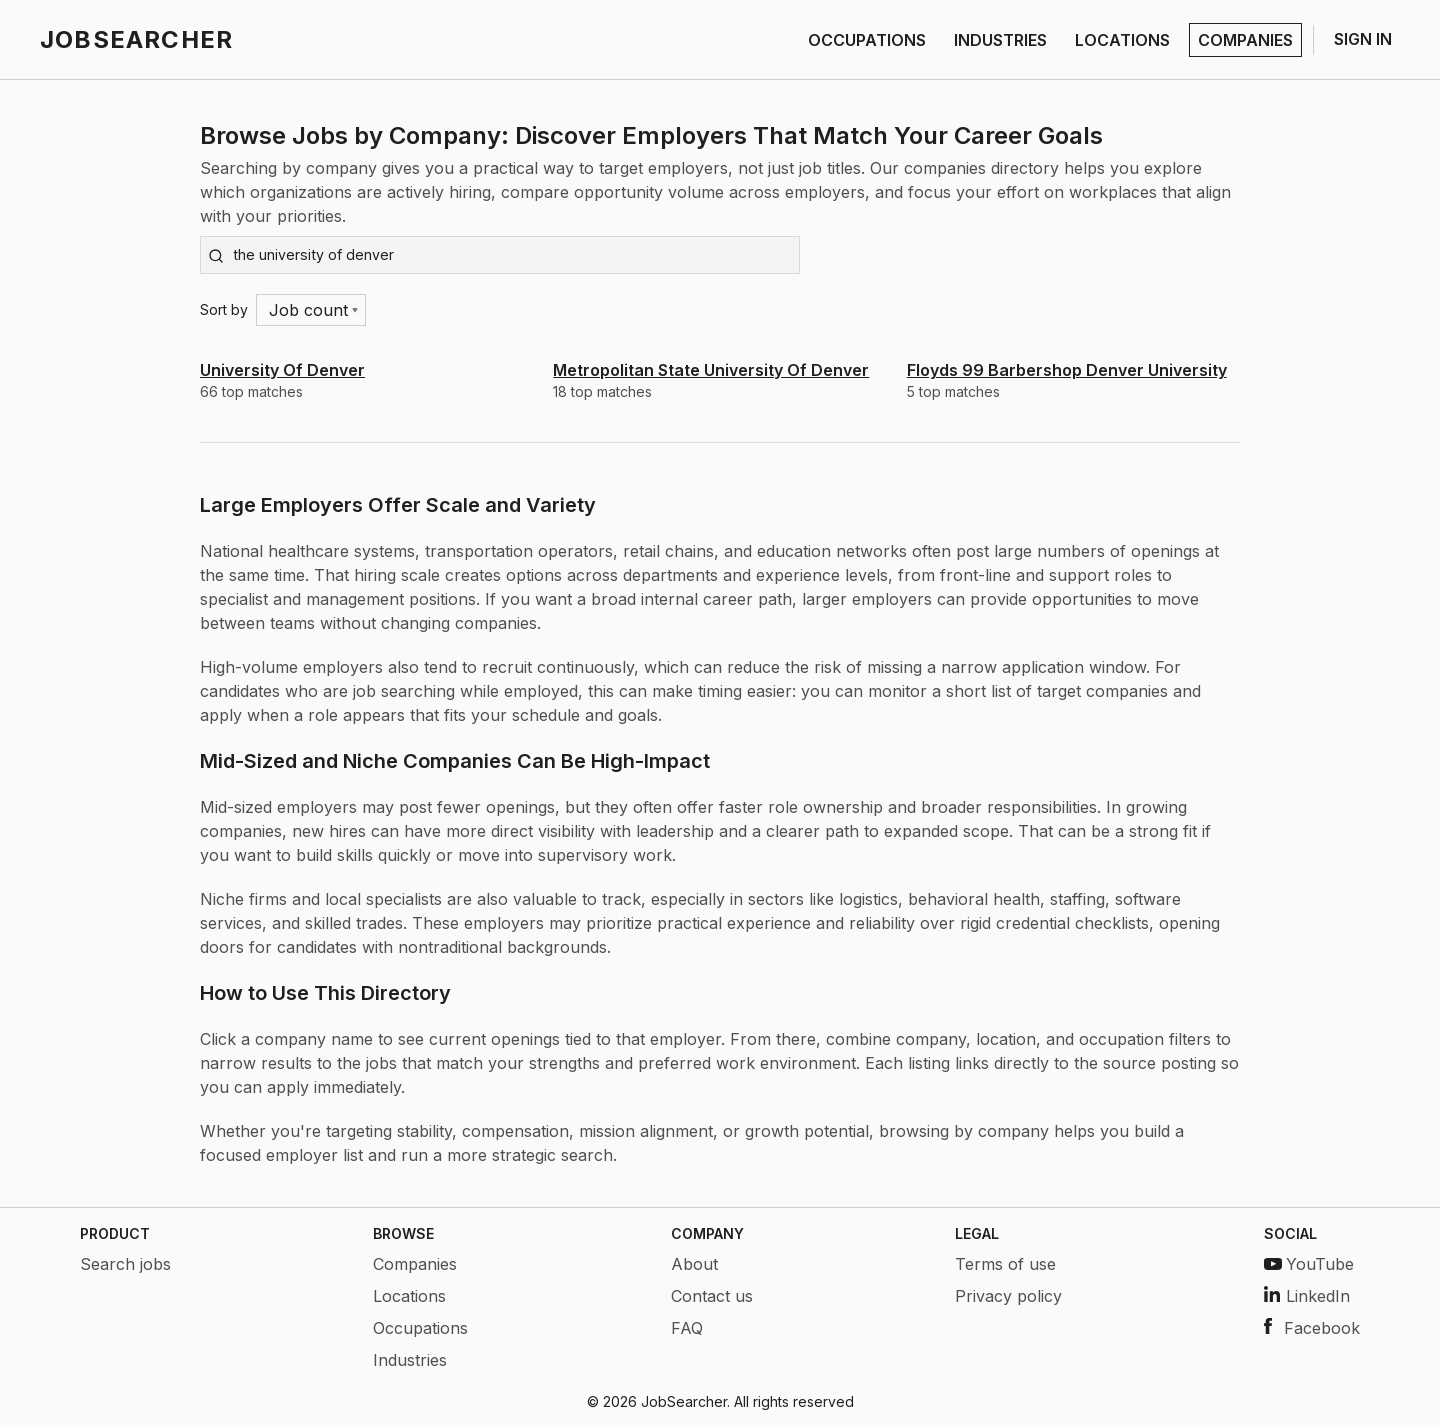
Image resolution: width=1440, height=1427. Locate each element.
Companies (415, 1264)
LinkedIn (1307, 1296)
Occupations (420, 1328)
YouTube (1309, 1264)
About (694, 1264)
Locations (409, 1296)
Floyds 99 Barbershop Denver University (1067, 370)
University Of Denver (282, 370)
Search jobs (125, 1264)
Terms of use (1005, 1264)
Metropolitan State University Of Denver (711, 370)
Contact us (712, 1296)
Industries (410, 1360)
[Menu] (311, 310)
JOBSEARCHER (136, 39)
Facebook (1312, 1328)
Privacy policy (1008, 1296)
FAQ (687, 1328)
